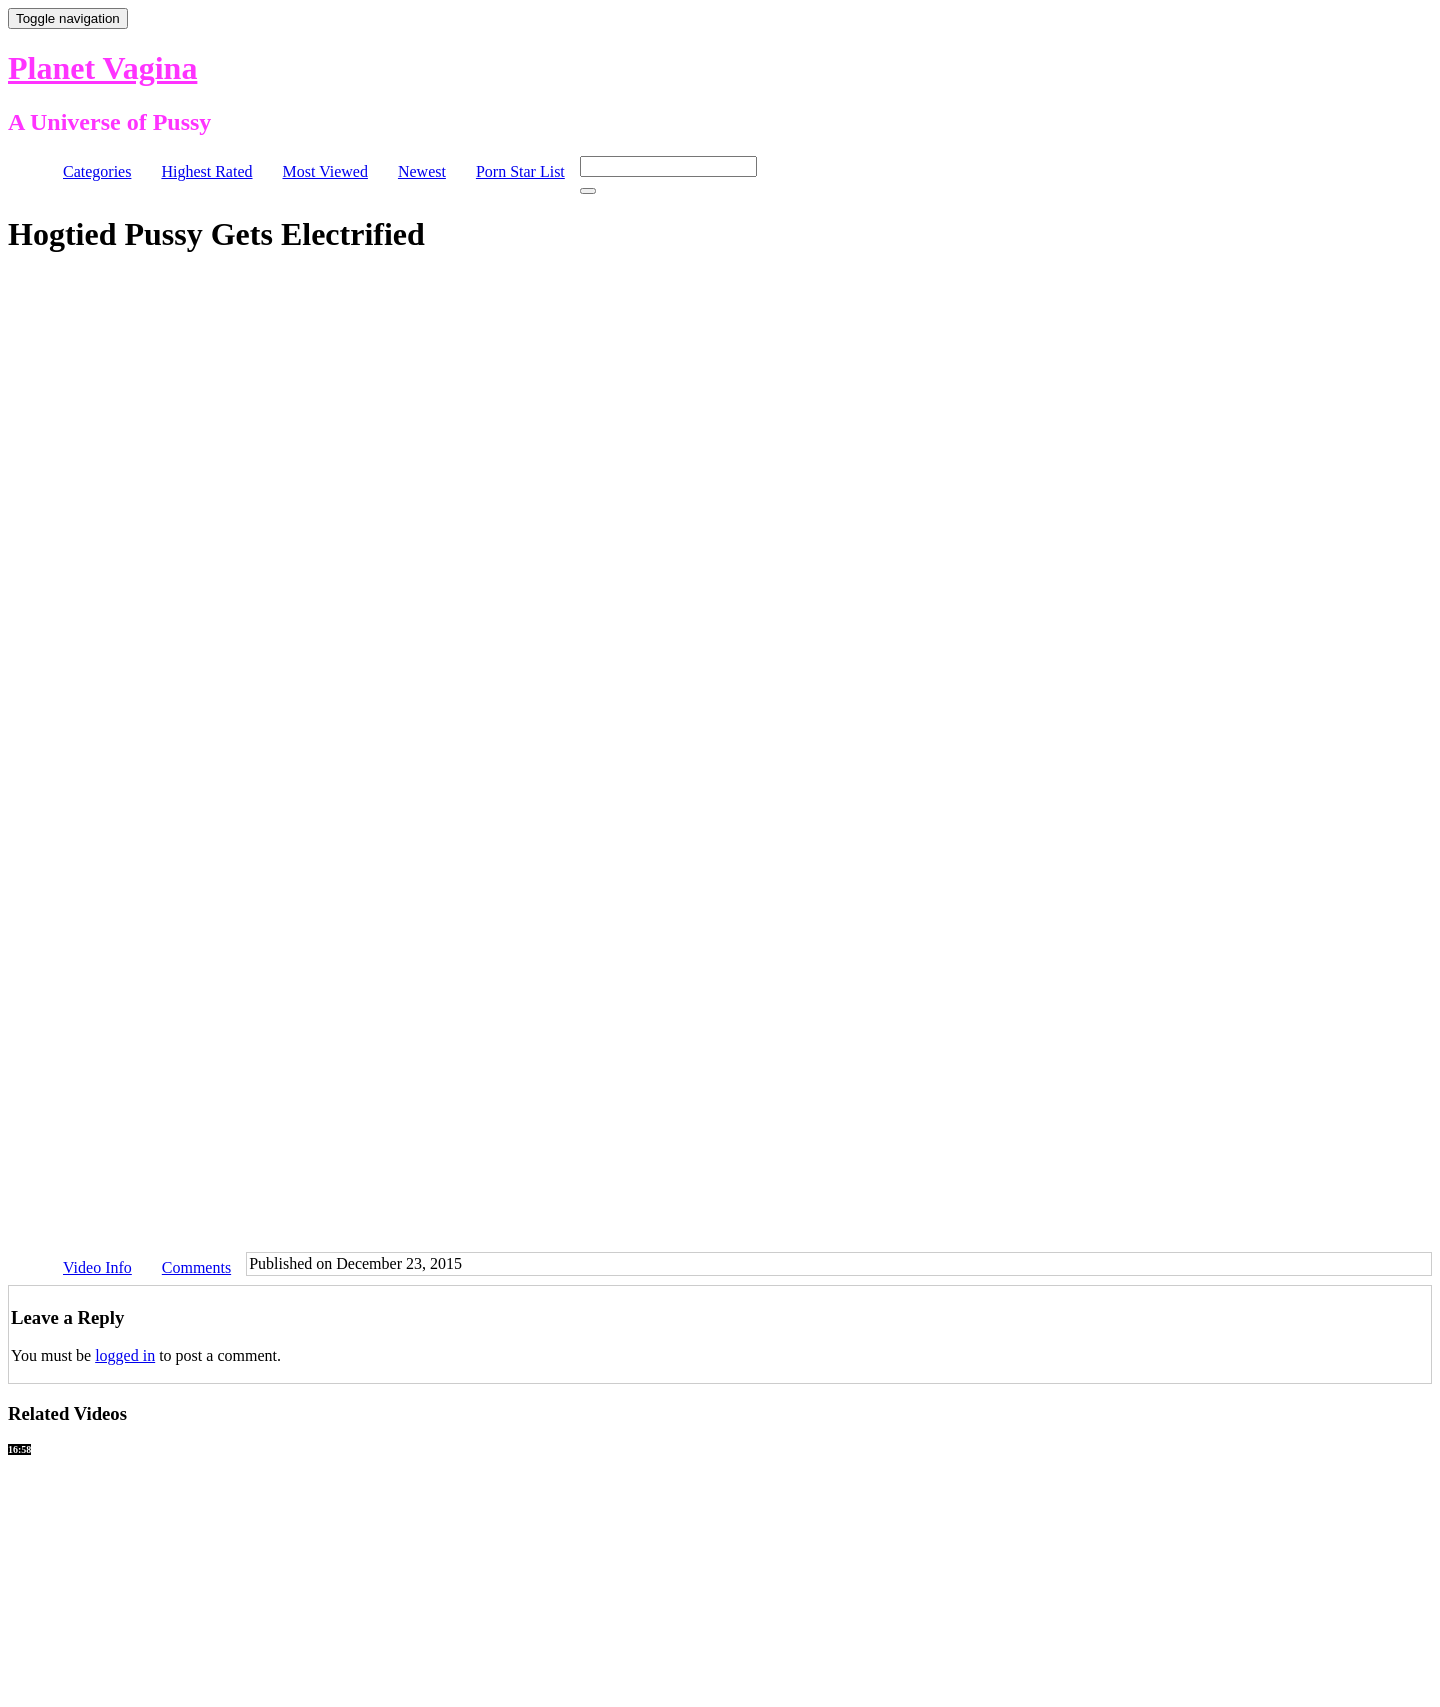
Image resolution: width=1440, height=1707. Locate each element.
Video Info (97, 1267)
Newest (422, 171)
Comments (196, 1267)
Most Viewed (325, 171)
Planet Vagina (102, 68)
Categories (97, 171)
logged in (125, 1355)
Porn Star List (520, 171)
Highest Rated (206, 171)
